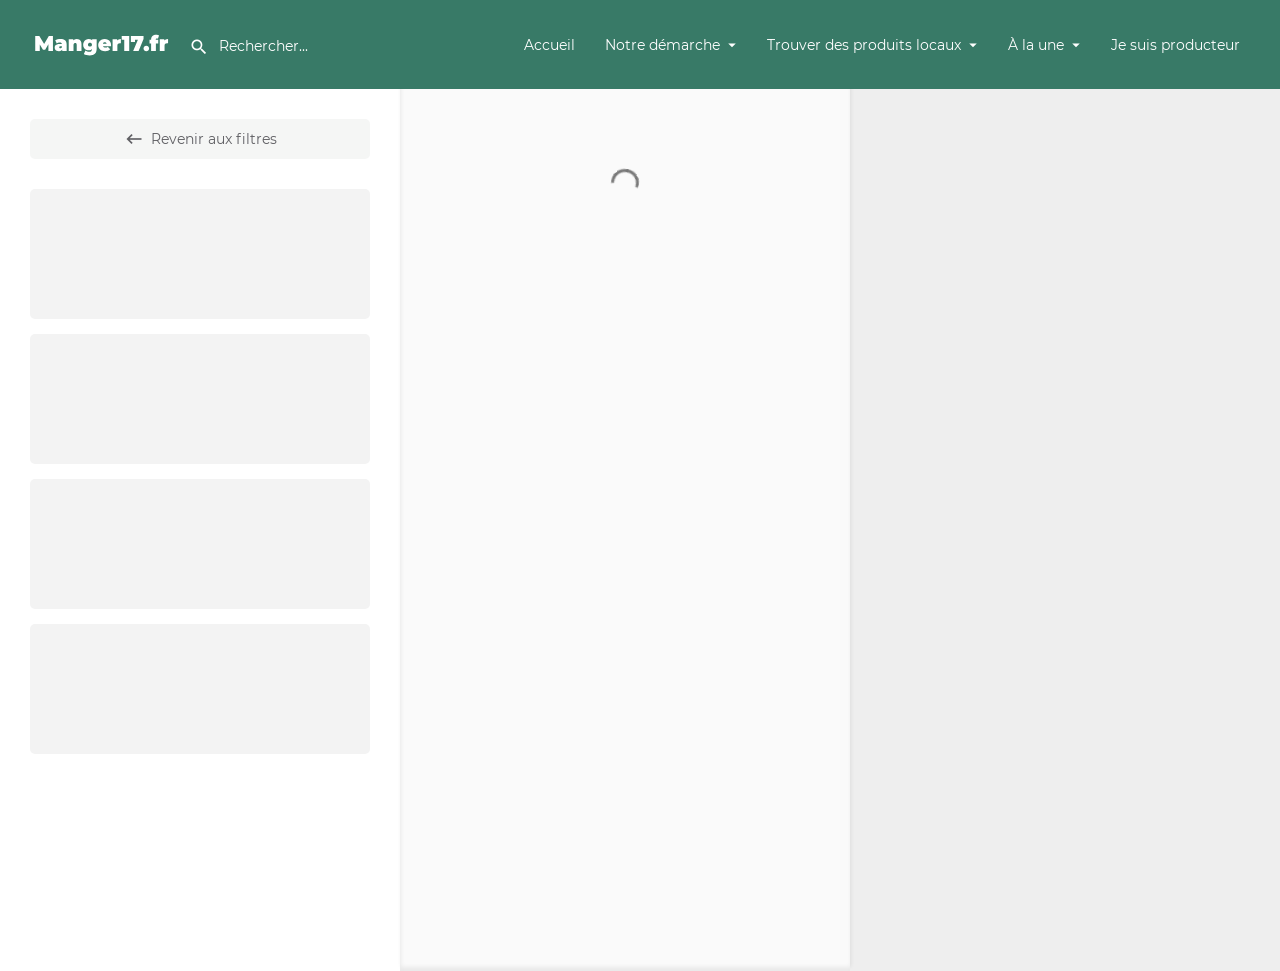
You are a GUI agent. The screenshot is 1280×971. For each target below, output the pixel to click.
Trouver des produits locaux (864, 45)
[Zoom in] (1255, 113)
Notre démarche (662, 45)
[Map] (1065, 530)
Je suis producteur (1175, 45)
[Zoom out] (1255, 142)
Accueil (549, 45)
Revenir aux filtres (200, 139)
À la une (1036, 45)
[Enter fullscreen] (1255, 181)
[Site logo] (104, 43)
